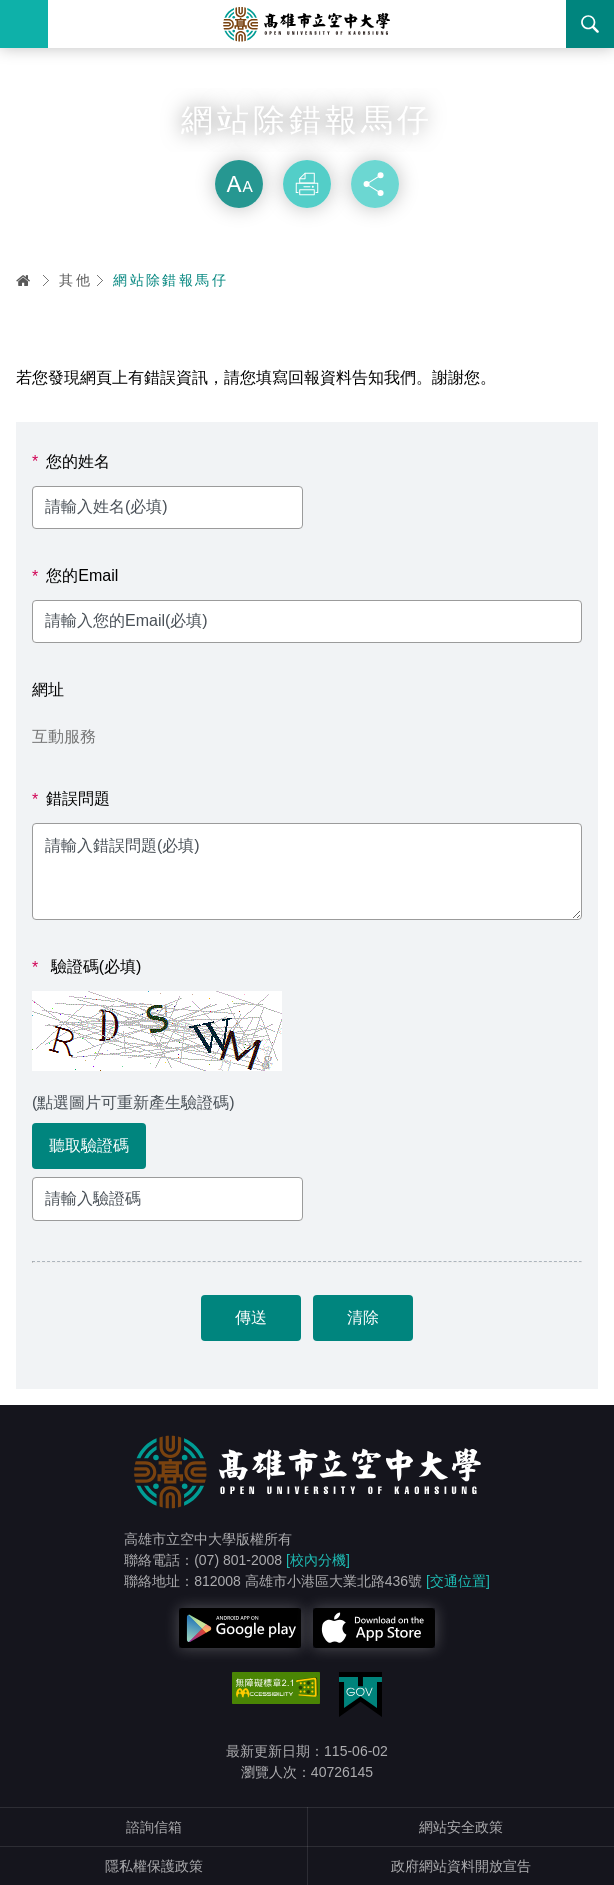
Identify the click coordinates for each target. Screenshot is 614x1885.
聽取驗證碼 (89, 1145)
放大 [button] (239, 184)
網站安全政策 (461, 1827)
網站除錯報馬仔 (170, 280)
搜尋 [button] (590, 24)
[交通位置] (458, 1581)
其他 (75, 280)
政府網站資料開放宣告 (461, 1866)
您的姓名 (71, 462)
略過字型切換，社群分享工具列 (307, 140)
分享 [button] (375, 184)
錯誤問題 (71, 799)
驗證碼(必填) (86, 967)
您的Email (75, 576)
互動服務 (64, 736)
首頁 (24, 280)
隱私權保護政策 (154, 1866)
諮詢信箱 (154, 1827)
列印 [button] (307, 184)
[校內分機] (318, 1560)
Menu (24, 24)
